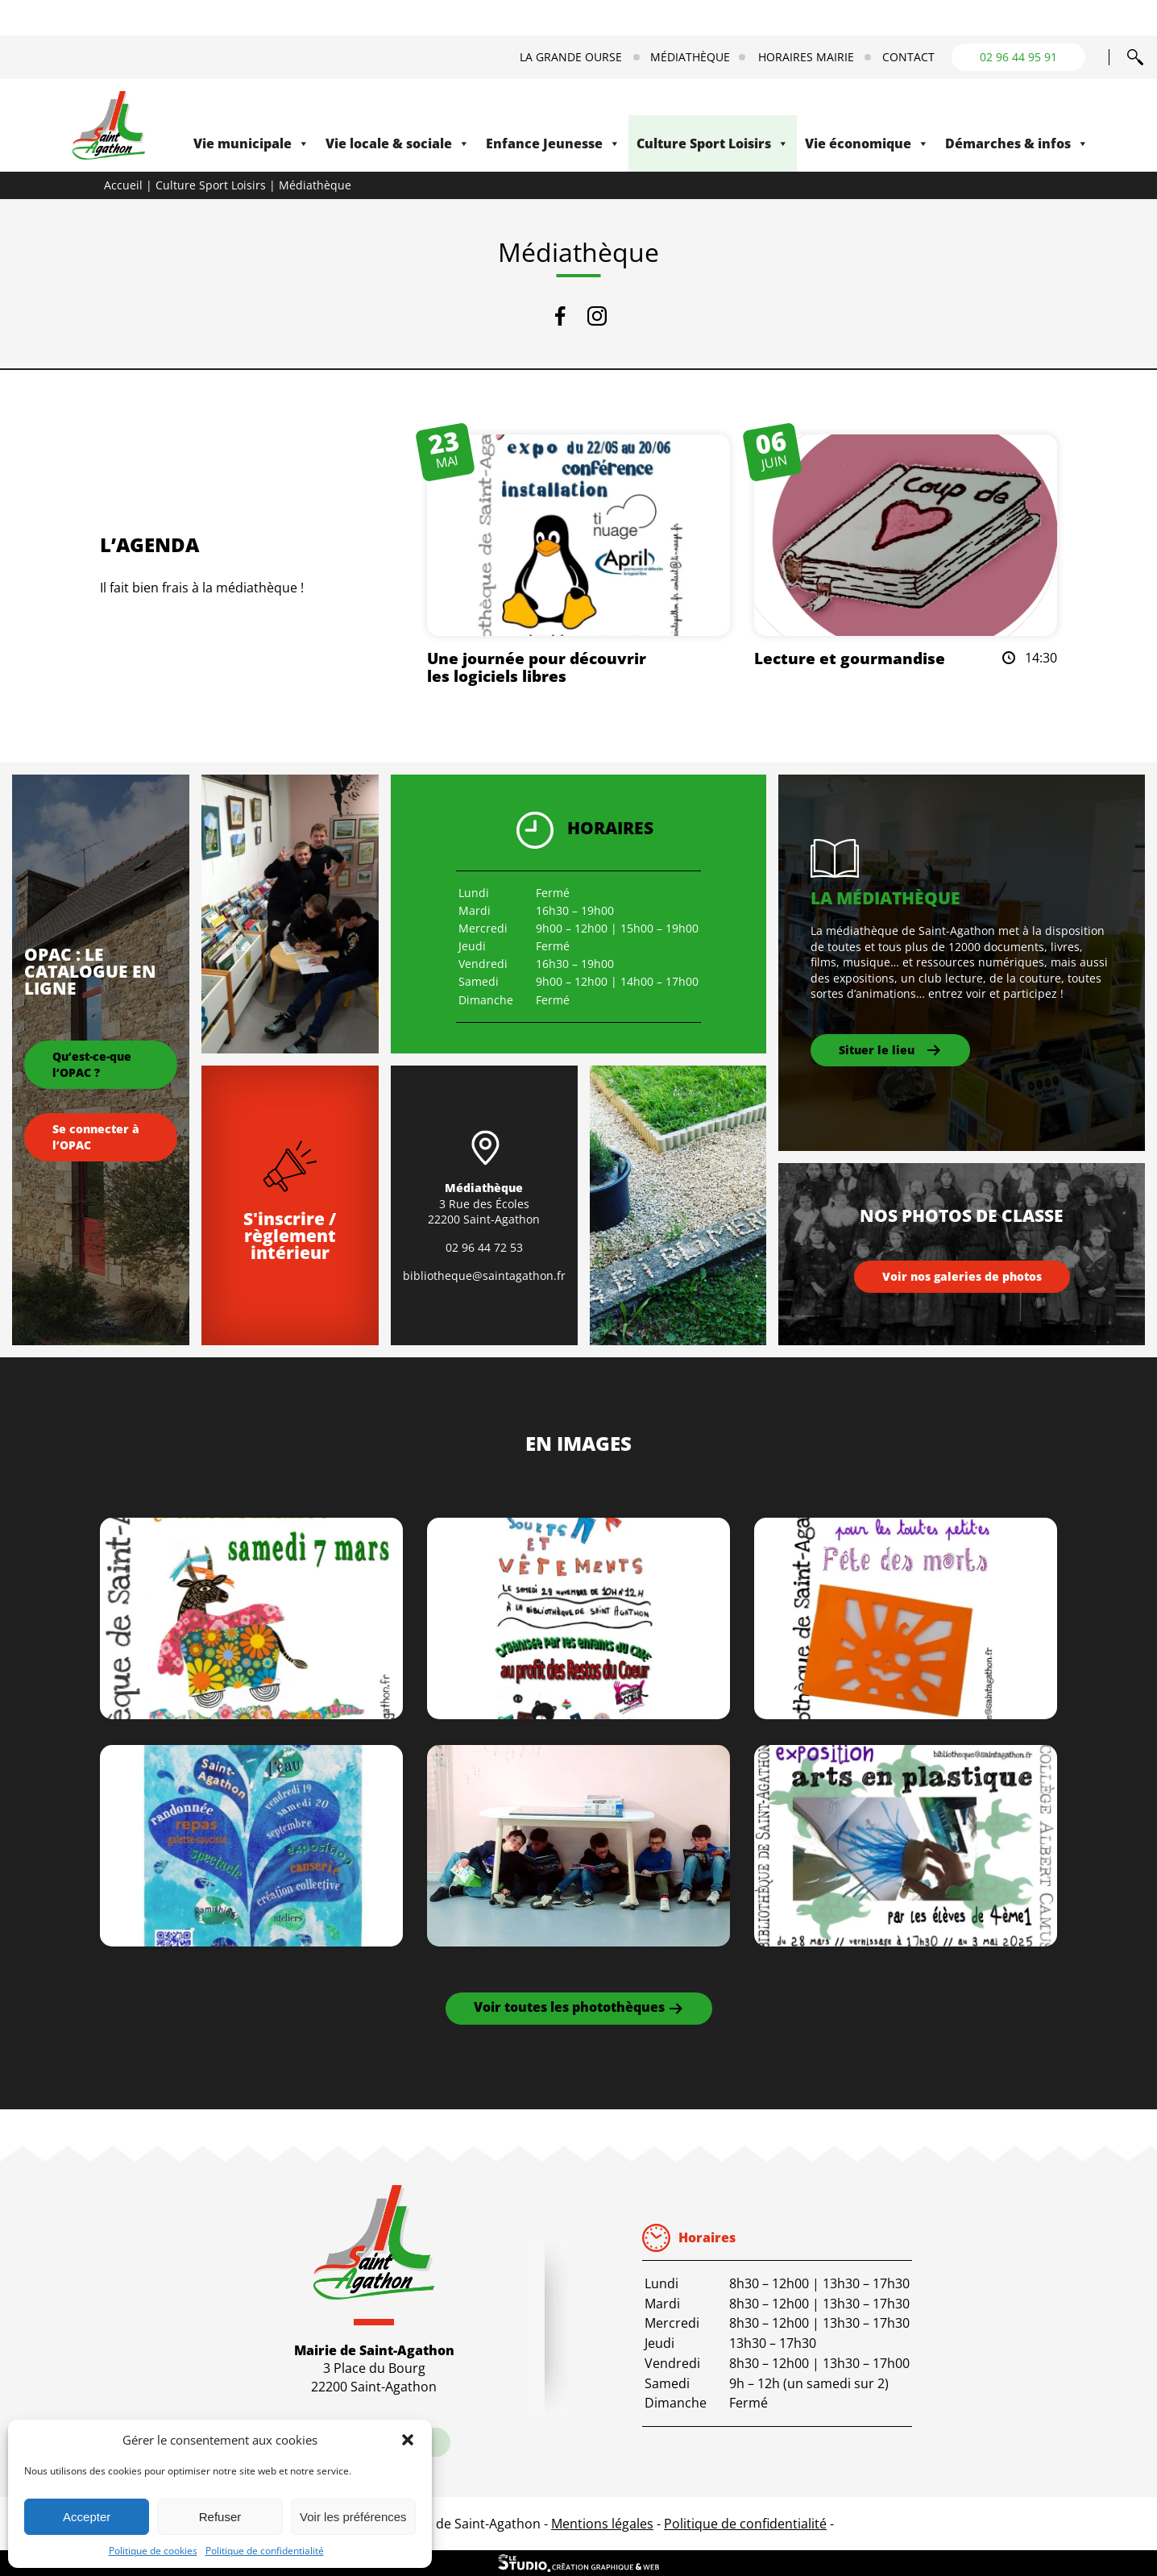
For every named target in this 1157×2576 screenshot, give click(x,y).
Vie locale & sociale (398, 143)
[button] (408, 2440)
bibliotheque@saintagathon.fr (484, 1275)
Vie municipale (251, 143)
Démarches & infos (1017, 143)
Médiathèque (690, 57)
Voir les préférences (353, 2517)
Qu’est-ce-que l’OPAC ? (91, 1064)
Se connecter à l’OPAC (95, 1137)
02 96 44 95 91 (1018, 56)
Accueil (123, 185)
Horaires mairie (806, 57)
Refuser (220, 2517)
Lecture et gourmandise (849, 658)
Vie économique (867, 143)
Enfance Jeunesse (553, 143)
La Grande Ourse (571, 57)
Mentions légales (602, 2523)
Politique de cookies (153, 2550)
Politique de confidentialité (264, 2550)
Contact (908, 57)
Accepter (86, 2517)
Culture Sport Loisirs (713, 143)
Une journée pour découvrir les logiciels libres (536, 667)
